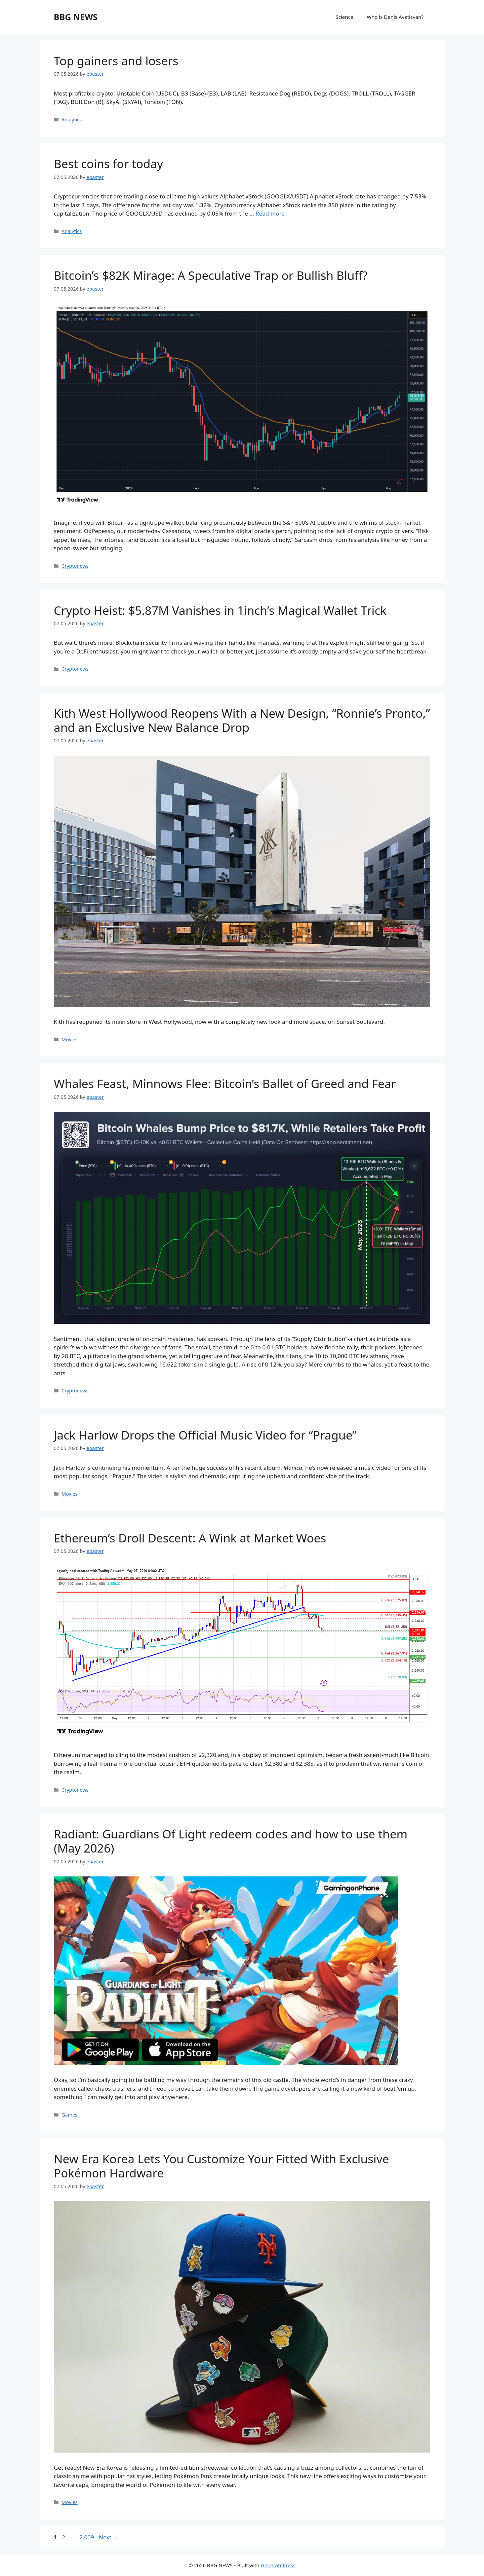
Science (345, 16)
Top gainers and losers (116, 61)
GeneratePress (278, 2565)
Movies (70, 1039)
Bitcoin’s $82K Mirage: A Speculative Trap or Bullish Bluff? (211, 275)
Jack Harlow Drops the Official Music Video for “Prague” (205, 1435)
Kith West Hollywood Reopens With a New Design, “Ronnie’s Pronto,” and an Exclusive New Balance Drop (242, 720)
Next (109, 2537)
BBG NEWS (75, 17)
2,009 (86, 2537)
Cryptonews (75, 566)
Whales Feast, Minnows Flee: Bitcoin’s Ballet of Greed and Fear (225, 1083)
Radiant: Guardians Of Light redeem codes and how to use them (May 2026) (230, 1841)
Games (69, 2115)
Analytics (72, 119)
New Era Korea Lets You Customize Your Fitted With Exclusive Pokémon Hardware (221, 2166)
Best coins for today (108, 164)
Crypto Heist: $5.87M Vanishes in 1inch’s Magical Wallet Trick (220, 610)
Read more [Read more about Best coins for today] (270, 213)
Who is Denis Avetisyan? (395, 16)
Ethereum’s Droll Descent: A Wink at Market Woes (190, 1538)
